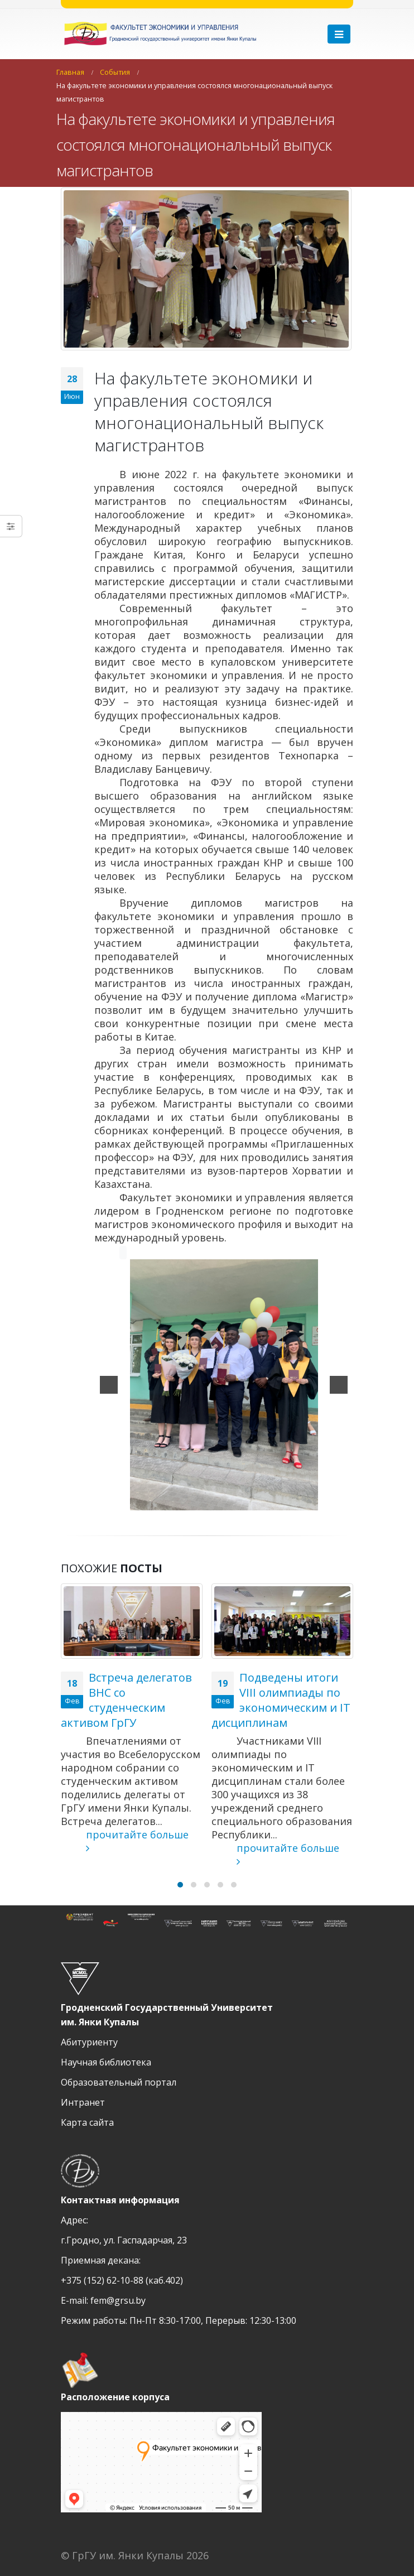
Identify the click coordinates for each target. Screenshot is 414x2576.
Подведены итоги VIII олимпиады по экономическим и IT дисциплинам (280, 1700)
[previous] (109, 1385)
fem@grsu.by (118, 2300)
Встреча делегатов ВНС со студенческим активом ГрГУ (126, 1700)
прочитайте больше (125, 1840)
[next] (339, 1385)
